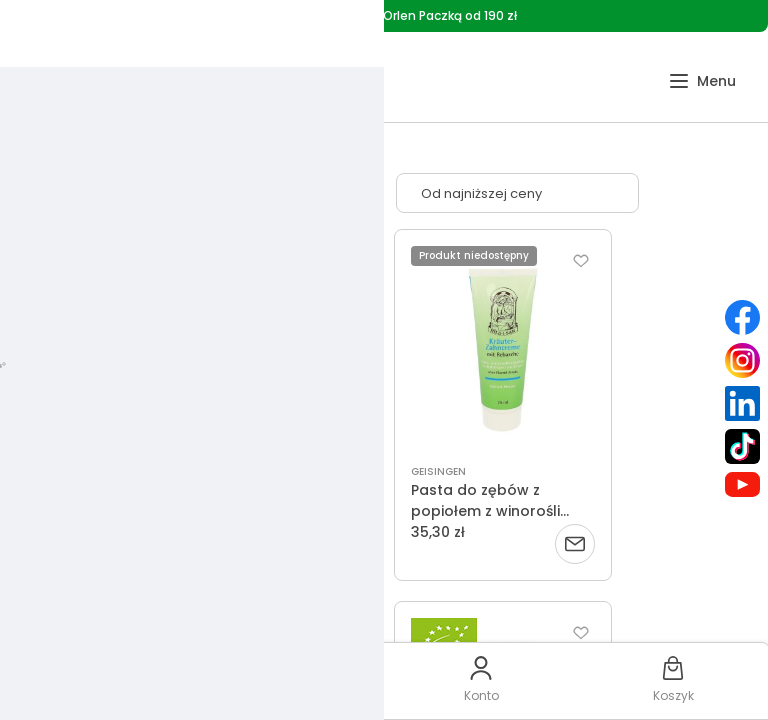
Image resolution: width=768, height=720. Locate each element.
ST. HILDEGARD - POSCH (234, 471)
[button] (702, 81)
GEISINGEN (438, 471)
